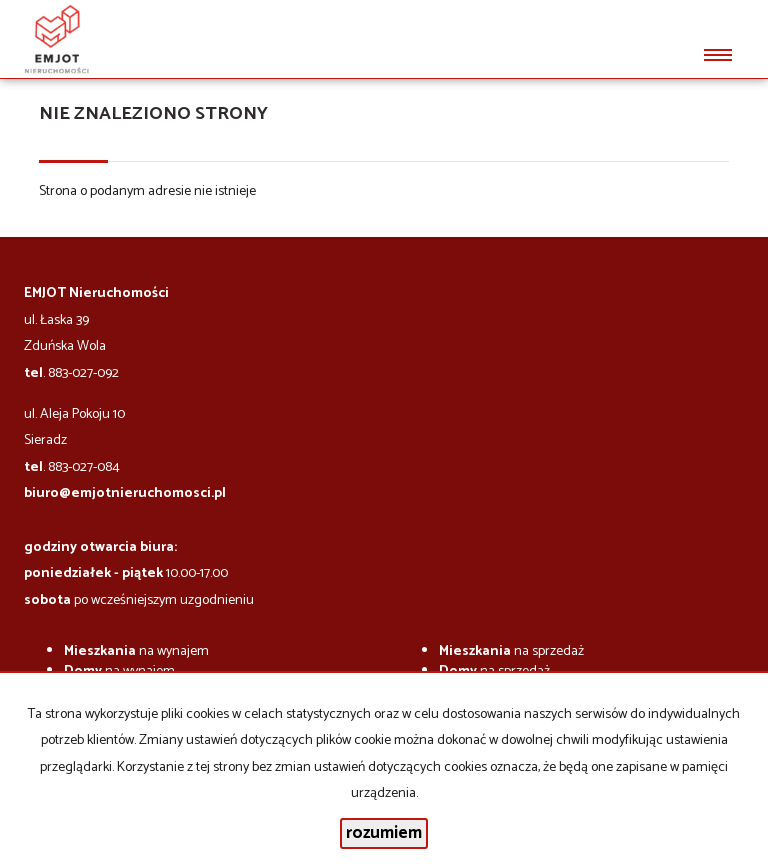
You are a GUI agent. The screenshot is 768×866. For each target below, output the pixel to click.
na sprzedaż (511, 651)
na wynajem (136, 651)
